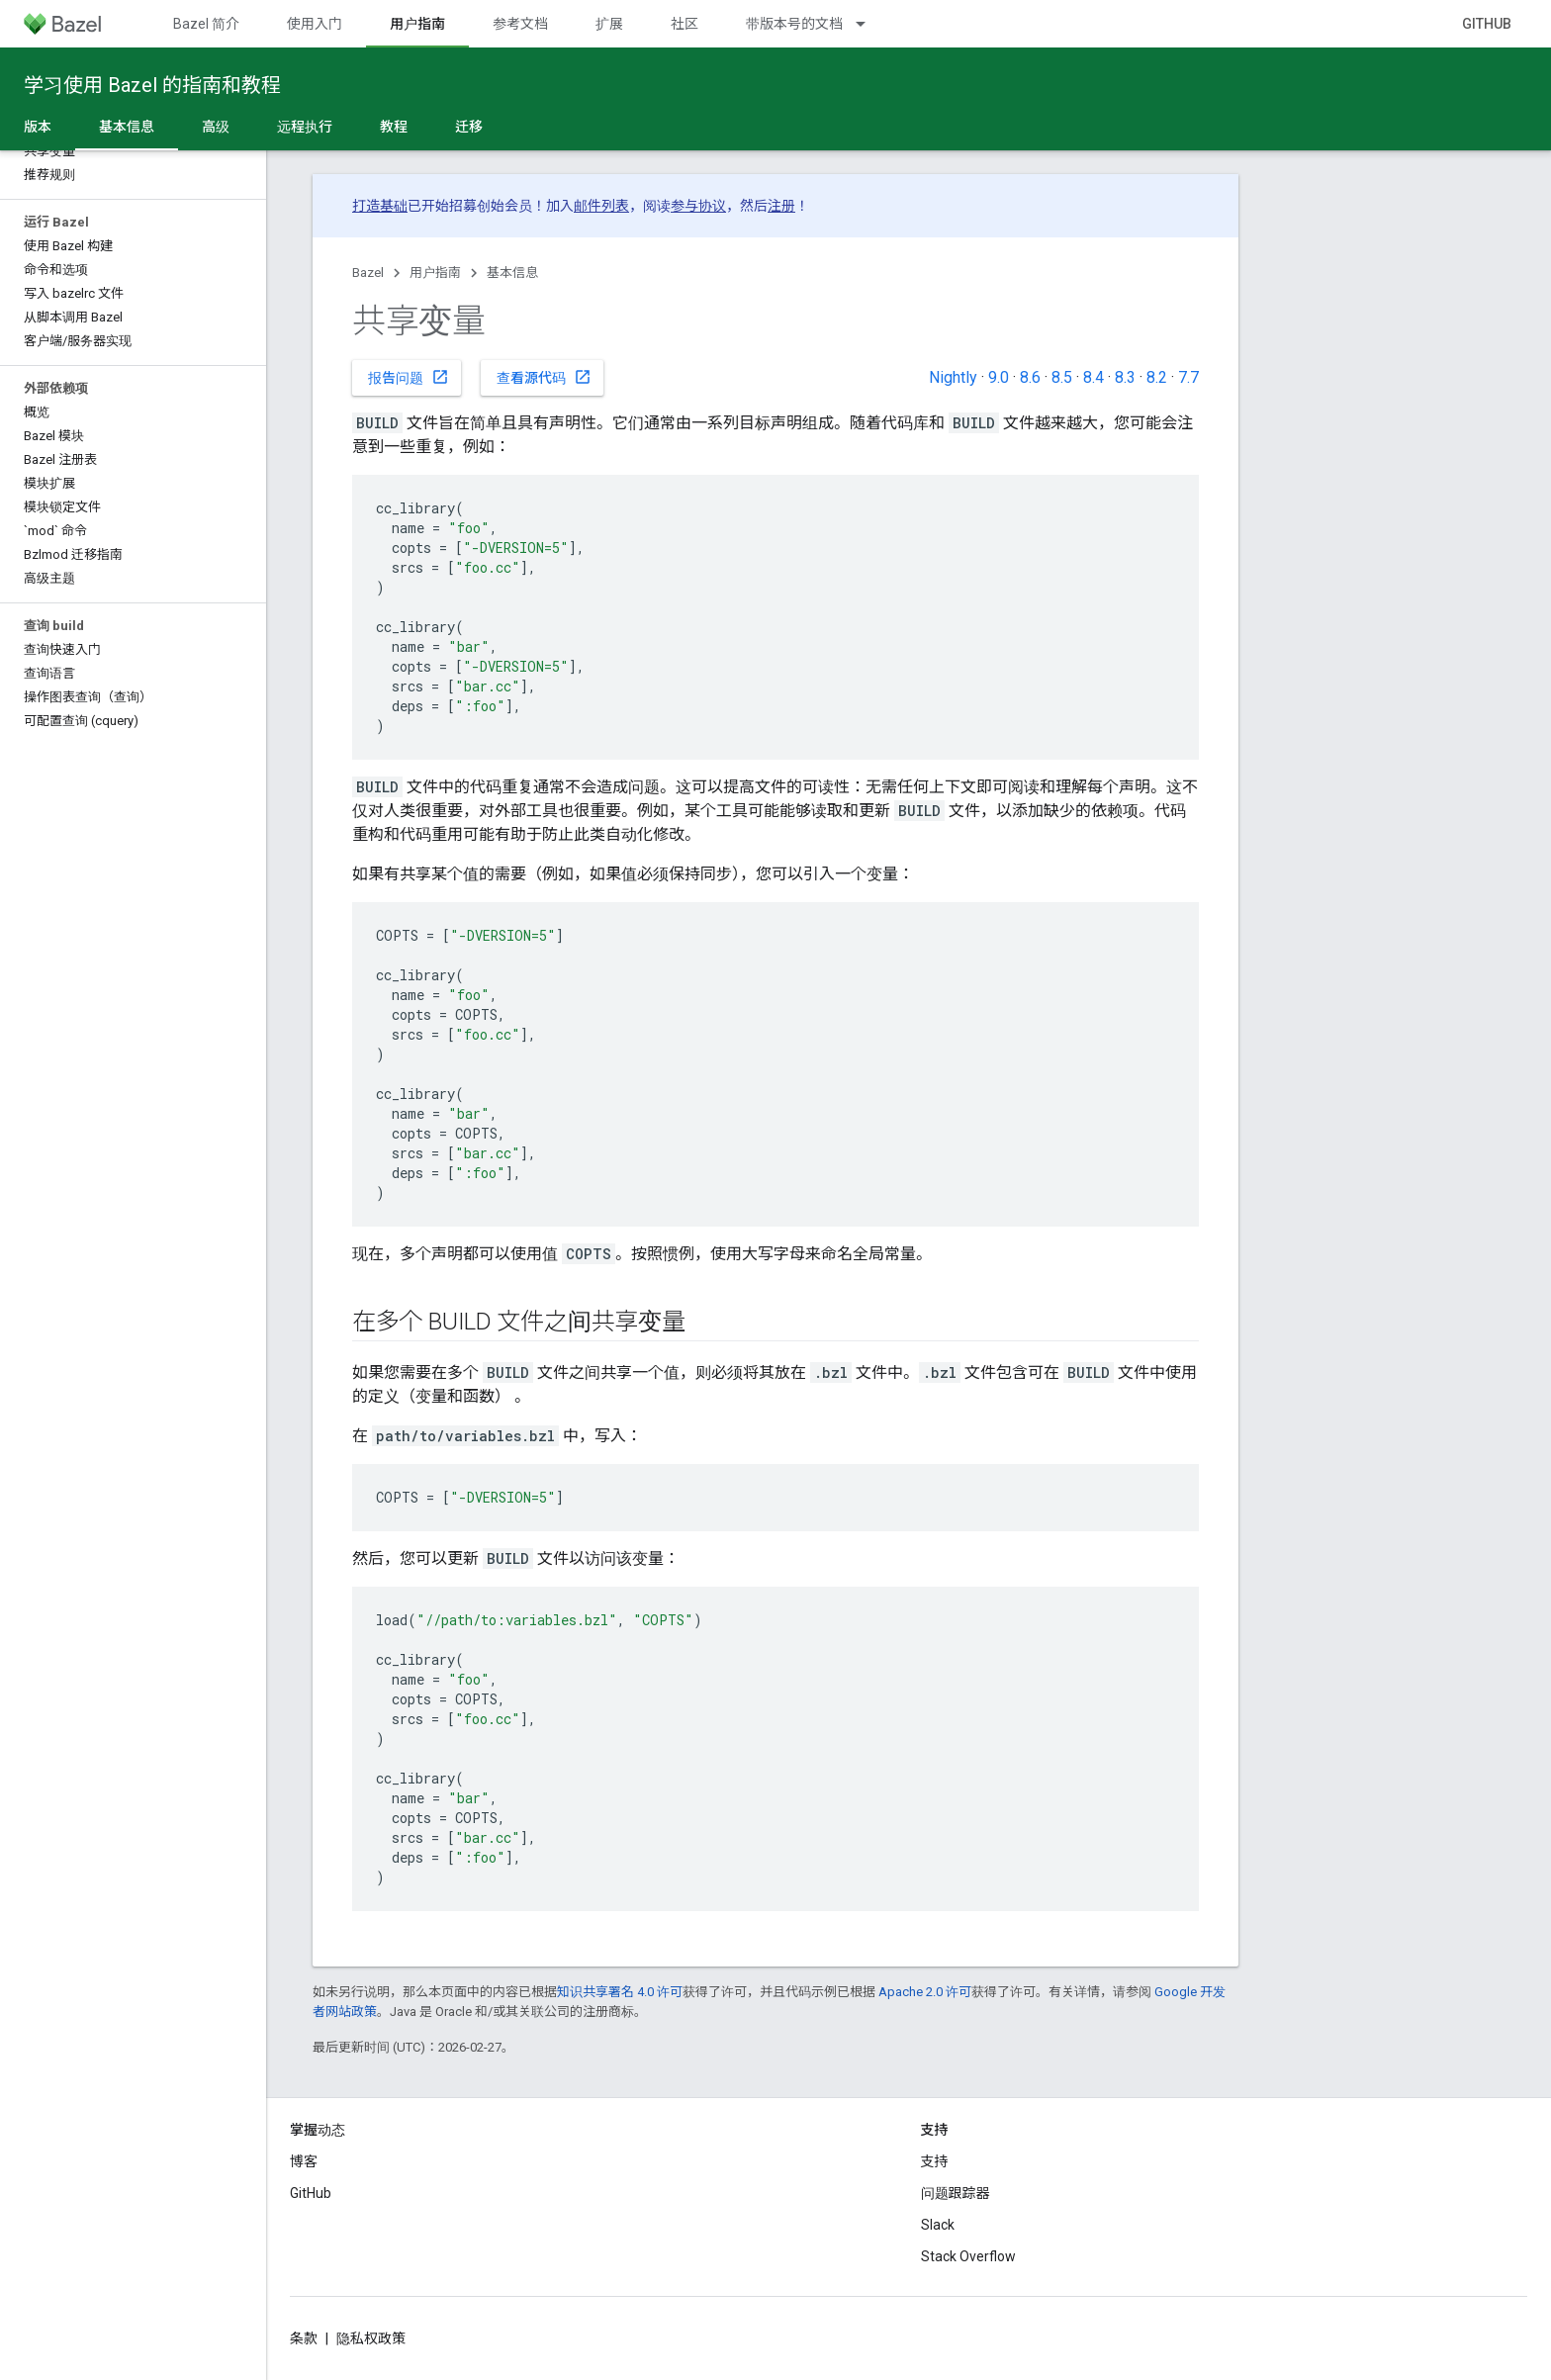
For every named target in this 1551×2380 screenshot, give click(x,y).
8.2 (1156, 377)
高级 (215, 127)
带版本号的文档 (794, 24)
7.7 (1188, 377)
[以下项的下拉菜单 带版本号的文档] (869, 23)
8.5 (1061, 377)
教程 (394, 127)
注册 (781, 206)
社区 (684, 24)
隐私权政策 (371, 2338)
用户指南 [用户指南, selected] (417, 24)
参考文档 (520, 24)
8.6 (1030, 377)
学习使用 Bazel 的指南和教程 (152, 85)
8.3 (1125, 377)
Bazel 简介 (206, 24)
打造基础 (380, 206)
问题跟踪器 (955, 2193)
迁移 (469, 127)
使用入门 (314, 24)
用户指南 (435, 272)
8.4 (1093, 377)
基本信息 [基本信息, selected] (126, 127)
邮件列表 (601, 206)
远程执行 (304, 127)
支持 (935, 2161)
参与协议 (698, 206)
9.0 (998, 377)
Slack (938, 2225)
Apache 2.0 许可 (924, 1991)
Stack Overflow (968, 2256)
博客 (304, 2161)
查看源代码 (544, 377)
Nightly (953, 377)
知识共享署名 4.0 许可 (620, 1991)
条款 (304, 2338)
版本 (37, 127)
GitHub (1486, 24)
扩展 (609, 24)
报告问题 (408, 377)
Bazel (368, 272)
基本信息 (512, 272)
